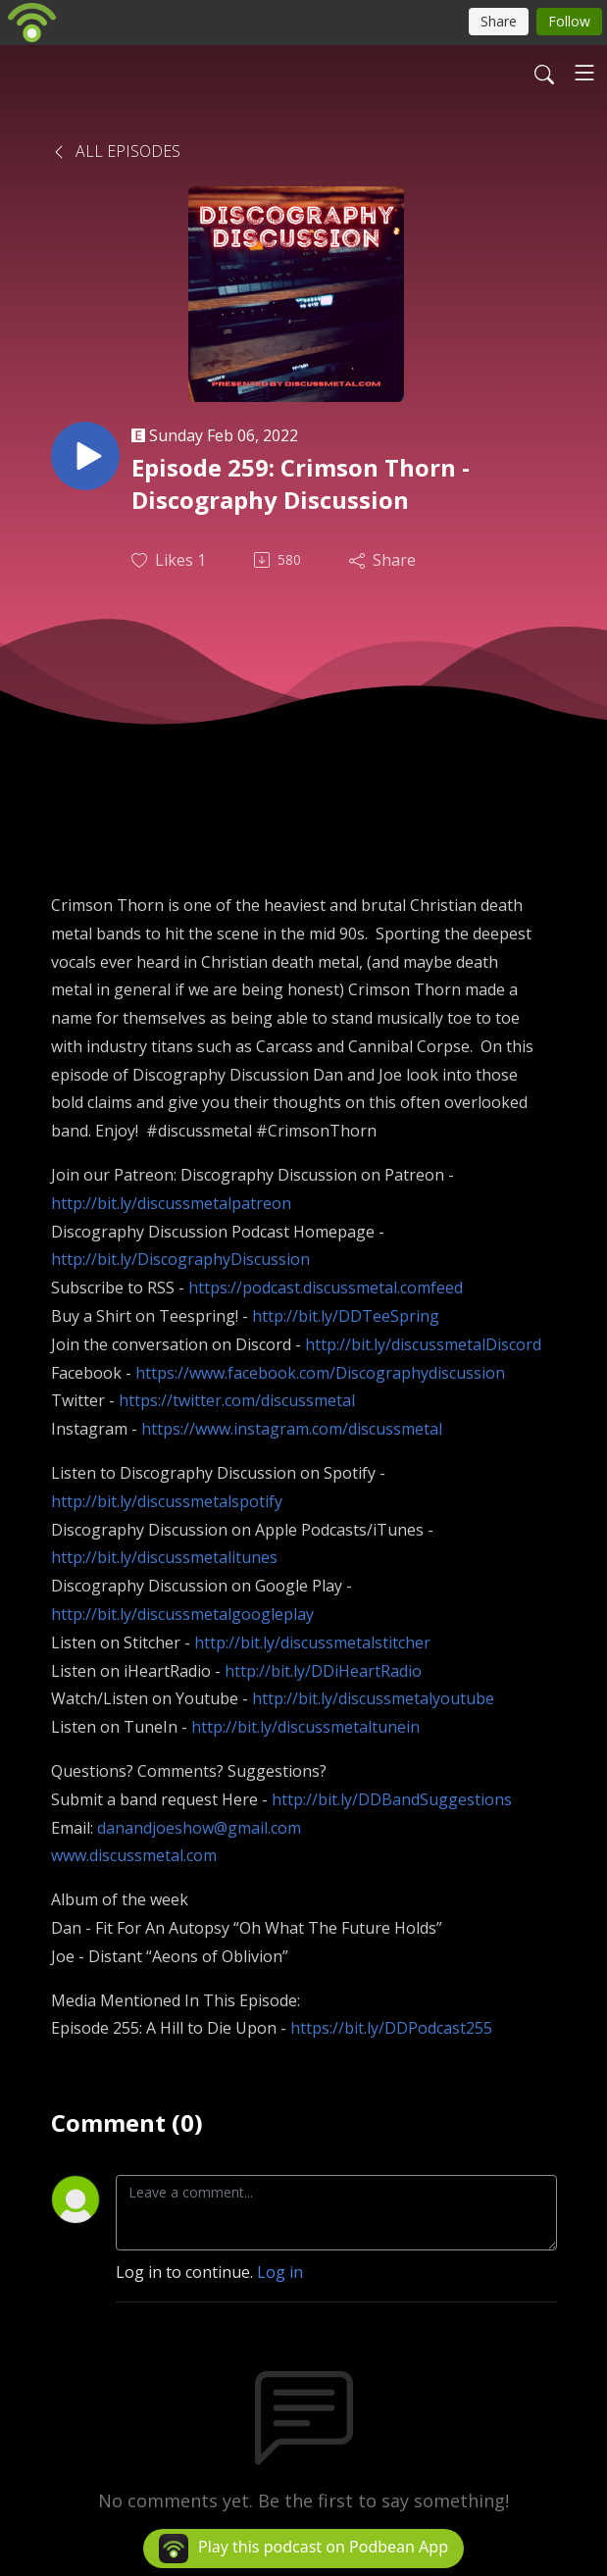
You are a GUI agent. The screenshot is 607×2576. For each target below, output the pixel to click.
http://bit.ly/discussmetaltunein (305, 1727)
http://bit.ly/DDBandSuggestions (392, 1799)
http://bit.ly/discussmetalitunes (164, 1557)
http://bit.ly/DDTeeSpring (345, 1316)
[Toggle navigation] (584, 72)
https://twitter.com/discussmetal (237, 1400)
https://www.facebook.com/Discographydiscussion (320, 1373)
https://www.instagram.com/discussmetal (291, 1429)
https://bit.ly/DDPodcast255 (391, 2028)
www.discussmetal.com (134, 1855)
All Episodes (115, 151)
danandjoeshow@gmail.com (199, 1828)
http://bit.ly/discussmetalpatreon (171, 1203)
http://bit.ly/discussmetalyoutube (373, 1698)
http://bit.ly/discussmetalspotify (166, 1501)
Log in (280, 2272)
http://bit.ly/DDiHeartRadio (323, 1671)
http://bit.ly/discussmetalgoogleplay (182, 1614)
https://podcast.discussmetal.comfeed (325, 1287)
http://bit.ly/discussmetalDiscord (423, 1344)
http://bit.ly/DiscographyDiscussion (180, 1259)
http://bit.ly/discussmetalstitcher (312, 1642)
